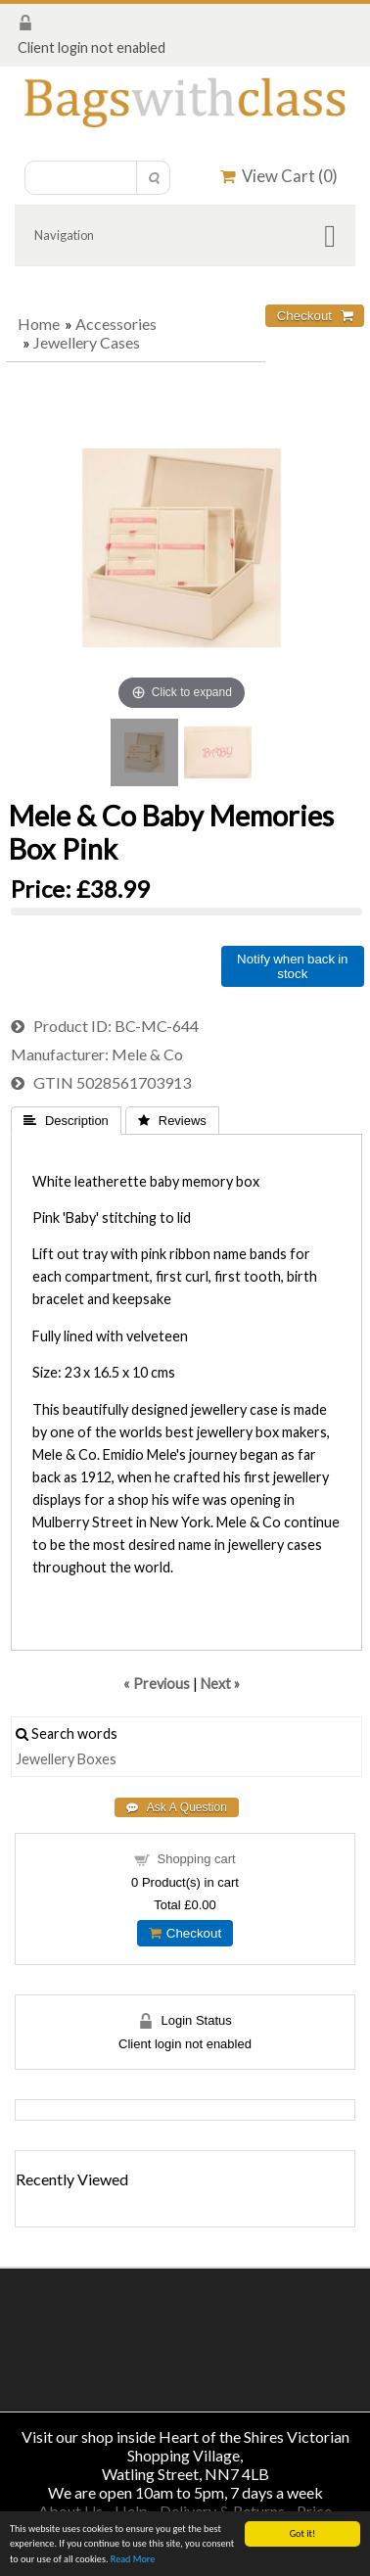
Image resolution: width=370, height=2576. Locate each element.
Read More (133, 2559)
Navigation (64, 235)
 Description (66, 1120)
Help (131, 2511)
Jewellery (45, 1759)
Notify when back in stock (292, 966)
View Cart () (279, 175)
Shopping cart (196, 1858)
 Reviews (172, 1120)
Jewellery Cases (86, 342)
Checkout (185, 1933)
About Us (70, 2511)
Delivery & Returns (222, 2511)
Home (39, 323)
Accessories (116, 323)
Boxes (96, 1759)
